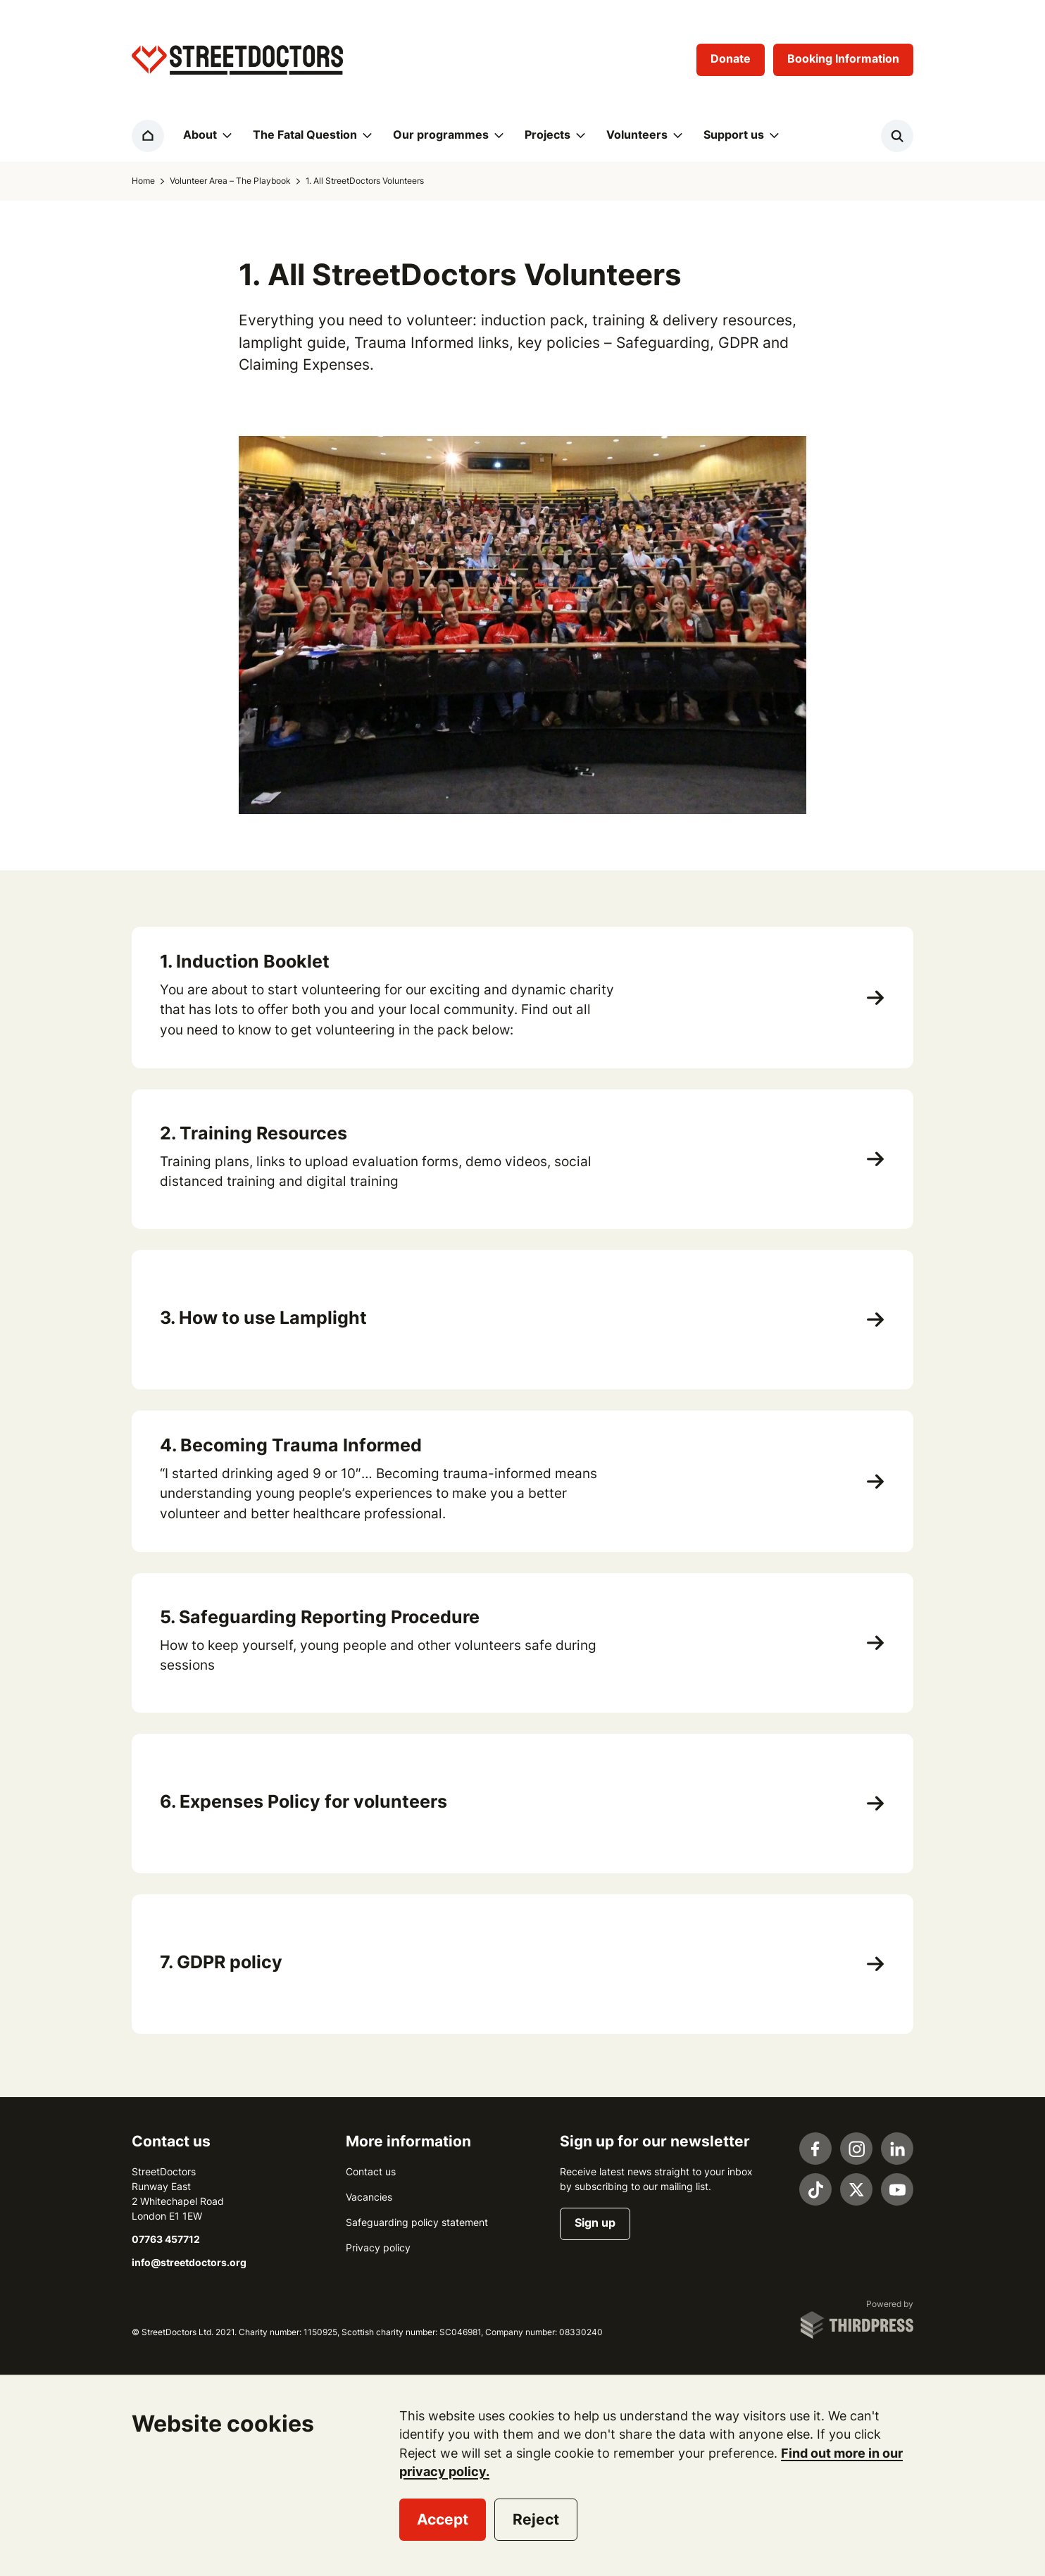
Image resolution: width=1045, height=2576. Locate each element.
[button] (206, 136)
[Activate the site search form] (897, 136)
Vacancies (369, 2197)
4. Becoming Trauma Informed (291, 1445)
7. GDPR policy (221, 1961)
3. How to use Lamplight (263, 1317)
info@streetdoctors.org (189, 2263)
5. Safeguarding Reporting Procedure (320, 1616)
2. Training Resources (253, 1133)
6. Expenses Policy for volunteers (303, 1801)
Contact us (371, 2172)
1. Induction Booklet (245, 961)
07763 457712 (166, 2239)
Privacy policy (378, 2248)
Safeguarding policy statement (417, 2222)
